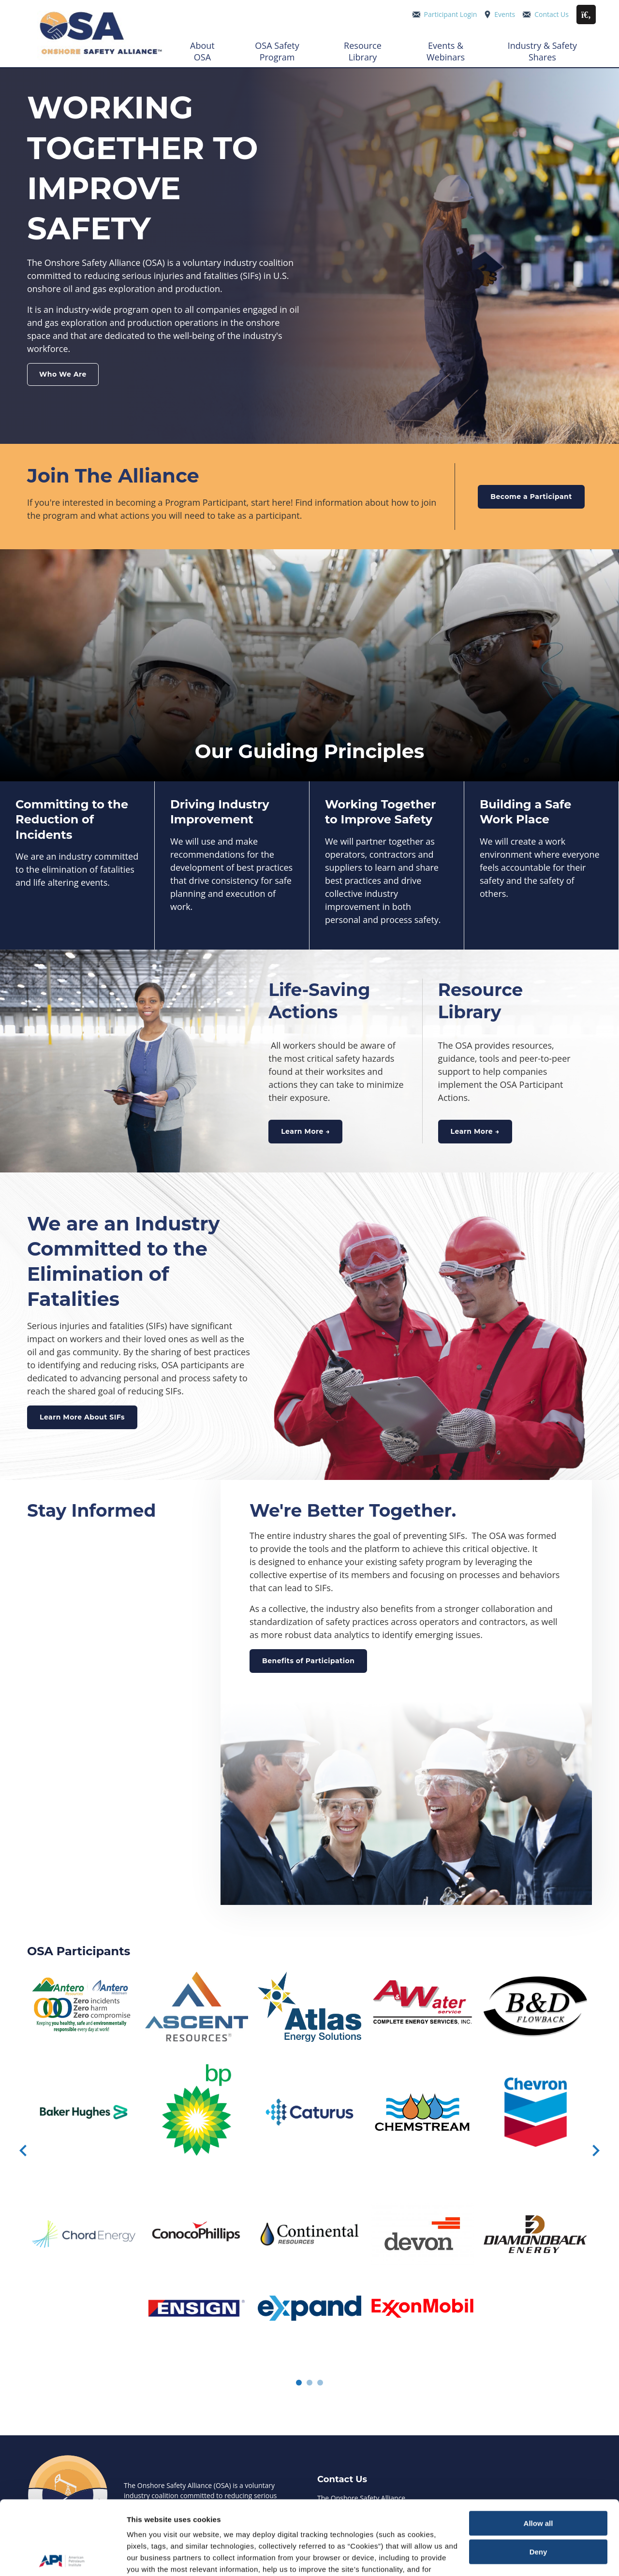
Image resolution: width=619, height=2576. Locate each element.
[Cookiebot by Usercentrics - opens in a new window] (62, 2557)
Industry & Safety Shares (542, 51)
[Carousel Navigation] (309, 2152)
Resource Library (363, 51)
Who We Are (63, 374)
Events (504, 14)
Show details (149, 2557)
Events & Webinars (446, 51)
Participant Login (450, 14)
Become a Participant (531, 496)
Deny (538, 2478)
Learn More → (305, 1131)
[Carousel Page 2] (309, 2383)
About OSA (202, 51)
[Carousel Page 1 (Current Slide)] (299, 2383)
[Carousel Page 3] (320, 2383)
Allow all (538, 2449)
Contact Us (551, 14)
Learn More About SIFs (82, 1417)
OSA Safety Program (277, 51)
